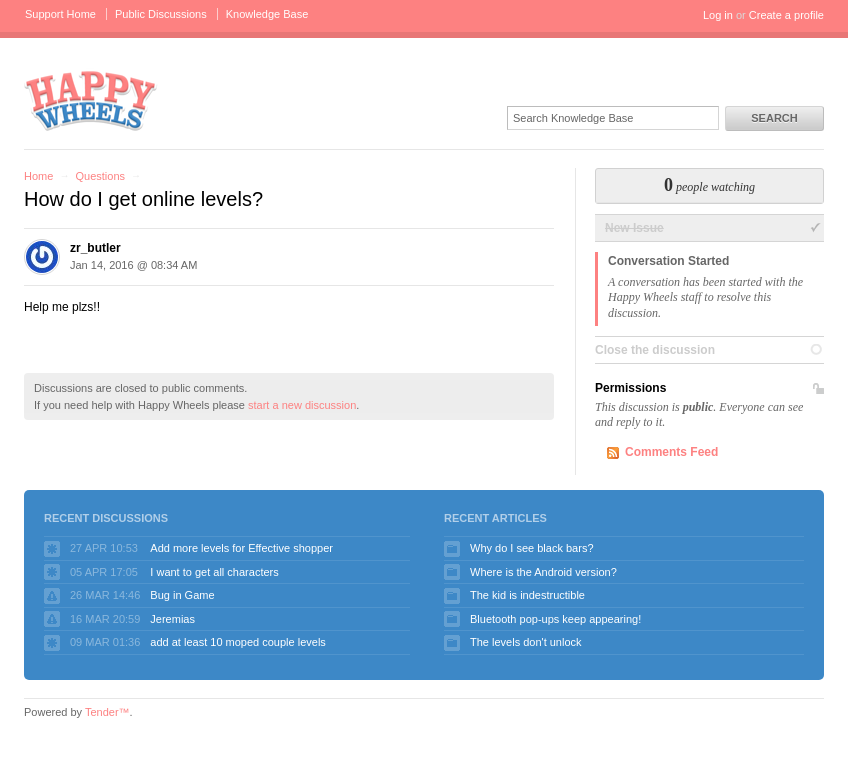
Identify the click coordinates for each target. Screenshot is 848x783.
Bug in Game (182, 595)
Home (38, 176)
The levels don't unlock (526, 642)
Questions (100, 176)
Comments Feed (671, 452)
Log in (718, 15)
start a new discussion (302, 405)
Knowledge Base (267, 14)
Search (774, 118)
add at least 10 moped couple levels (238, 642)
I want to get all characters (214, 572)
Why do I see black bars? (532, 548)
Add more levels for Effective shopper (241, 548)
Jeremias (172, 619)
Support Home (60, 14)
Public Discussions (161, 14)
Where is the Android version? (543, 572)
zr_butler (95, 248)
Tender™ (107, 712)
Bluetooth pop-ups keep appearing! (555, 619)
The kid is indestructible (527, 595)
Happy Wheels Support (91, 99)
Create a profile (786, 15)
